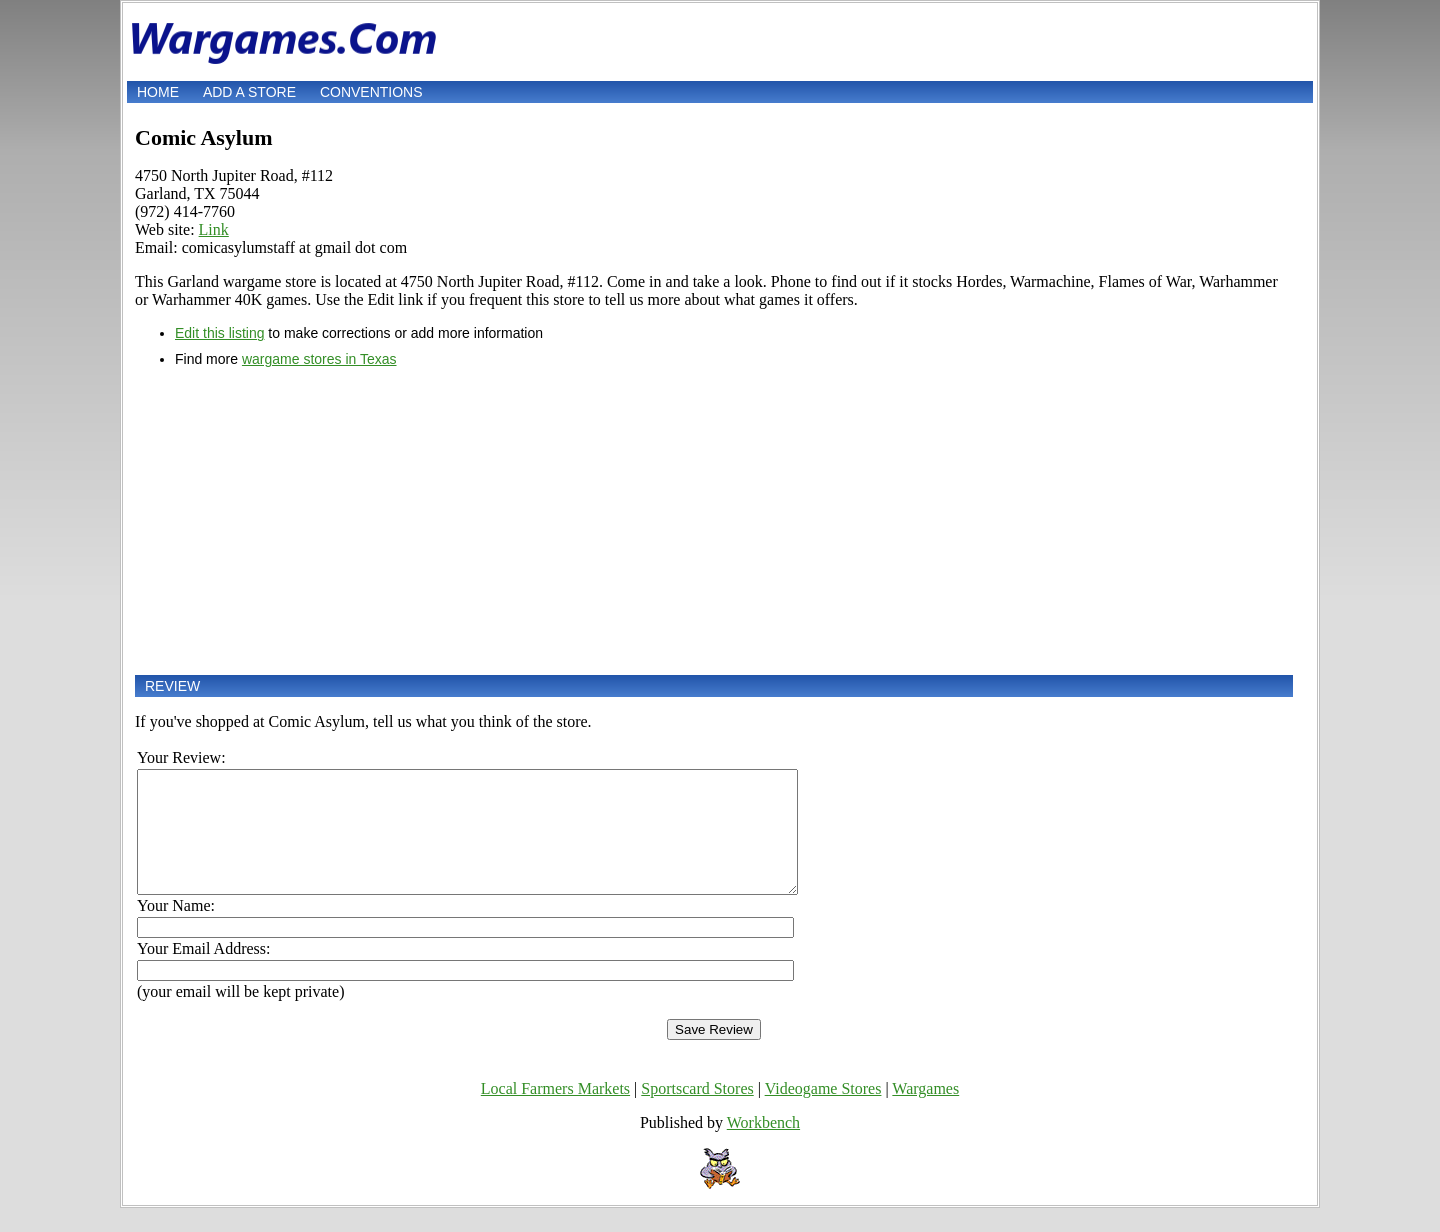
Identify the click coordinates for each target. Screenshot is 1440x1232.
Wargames (925, 1112)
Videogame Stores (823, 1112)
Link (214, 229)
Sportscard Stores (697, 1112)
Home (158, 92)
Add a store (249, 92)
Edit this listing (219, 333)
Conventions (371, 92)
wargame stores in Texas (319, 359)
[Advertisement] (714, 521)
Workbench (763, 1146)
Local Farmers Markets (555, 1112)
